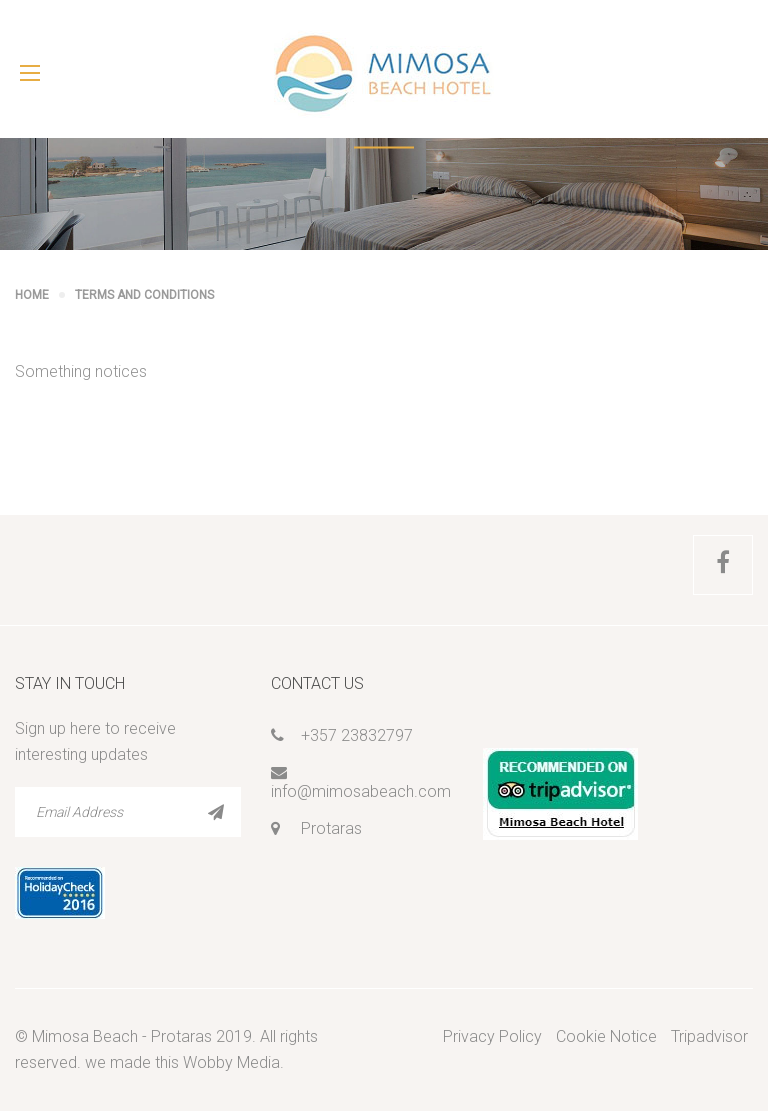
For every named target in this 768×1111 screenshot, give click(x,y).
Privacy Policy (492, 1036)
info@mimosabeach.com (361, 791)
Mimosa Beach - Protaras (122, 1036)
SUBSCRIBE (216, 812)
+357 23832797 (357, 735)
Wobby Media (231, 1062)
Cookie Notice (606, 1036)
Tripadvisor (709, 1036)
